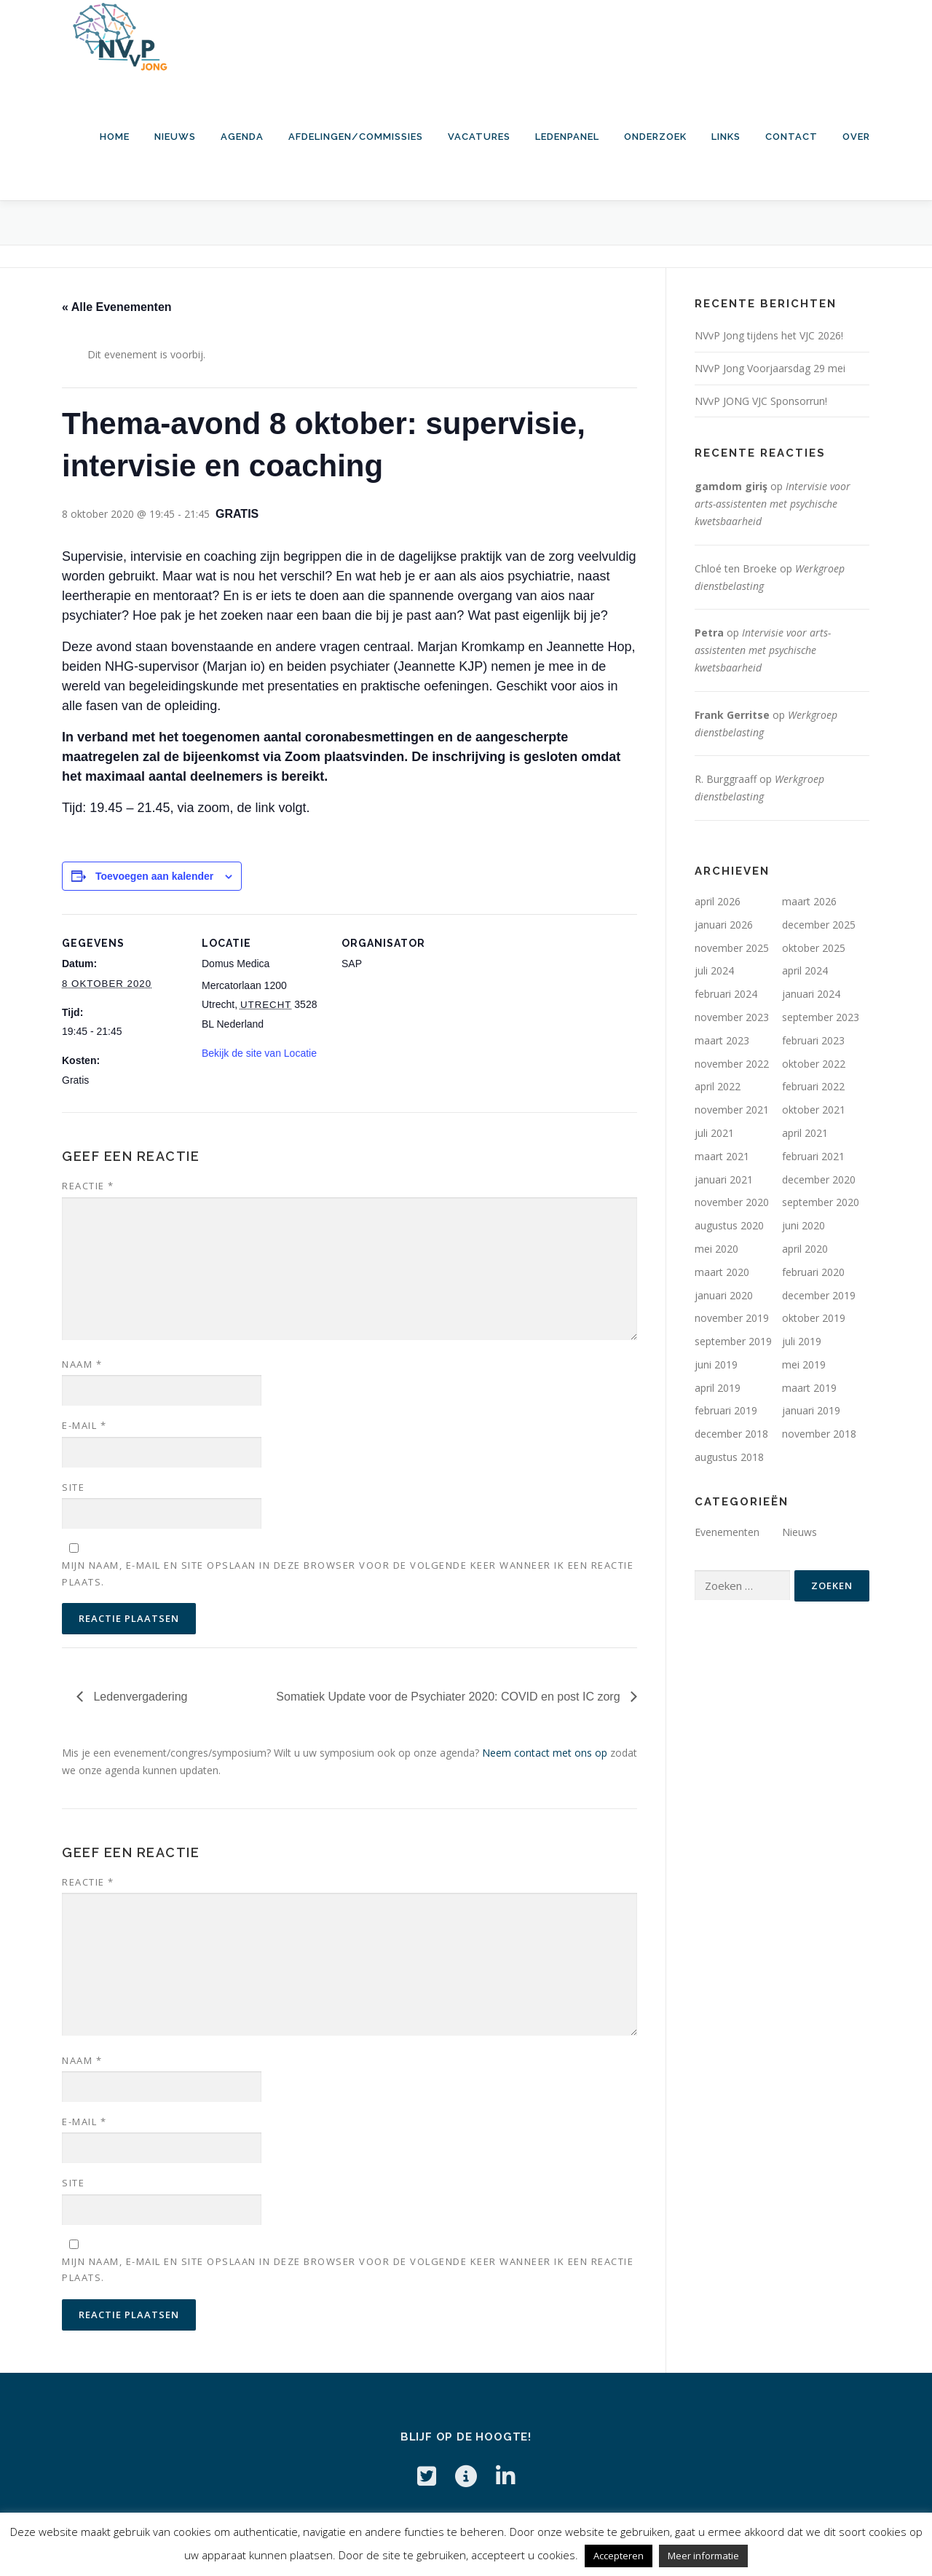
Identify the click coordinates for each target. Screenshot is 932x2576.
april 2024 (805, 970)
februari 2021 (813, 1156)
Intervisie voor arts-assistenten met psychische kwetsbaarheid (772, 503)
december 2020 (819, 1179)
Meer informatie (703, 2555)
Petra (709, 632)
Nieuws (175, 136)
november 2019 (732, 1318)
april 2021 (805, 1133)
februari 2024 (726, 994)
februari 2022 (813, 1086)
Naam (82, 1364)
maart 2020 (722, 1272)
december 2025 (819, 924)
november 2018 (819, 1434)
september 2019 (733, 1341)
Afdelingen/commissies (355, 136)
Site (73, 1487)
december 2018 (731, 1434)
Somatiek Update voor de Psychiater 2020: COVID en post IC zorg (449, 1696)
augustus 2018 (729, 1457)
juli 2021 (714, 1133)
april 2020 (805, 1249)
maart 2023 (722, 1040)
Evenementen (727, 1532)
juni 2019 (716, 1364)
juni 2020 (803, 1225)
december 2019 (819, 1295)
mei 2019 (804, 1364)
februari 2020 (813, 1272)
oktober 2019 (813, 1318)
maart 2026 (809, 901)
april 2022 (718, 1086)
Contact (791, 136)
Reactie (88, 1185)
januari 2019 (811, 1410)
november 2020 (732, 1202)
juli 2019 (801, 1341)
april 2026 (718, 901)
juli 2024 (714, 970)
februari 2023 (813, 1040)
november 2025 (732, 948)
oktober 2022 (813, 1064)
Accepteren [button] (618, 2555)
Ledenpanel (567, 136)
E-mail (84, 1425)
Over (856, 136)
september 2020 (820, 1202)
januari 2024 (811, 994)
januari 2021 (724, 1179)
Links (726, 136)
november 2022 (732, 1064)
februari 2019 (726, 1410)
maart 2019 (809, 1388)
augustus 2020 (729, 1225)
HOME (115, 136)
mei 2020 (716, 1249)
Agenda (242, 136)
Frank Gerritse (732, 715)
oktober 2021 (813, 1109)
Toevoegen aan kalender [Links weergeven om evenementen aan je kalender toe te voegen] (154, 876)
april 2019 (718, 1388)
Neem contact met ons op (544, 1753)
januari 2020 (724, 1295)
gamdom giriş (731, 486)
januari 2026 (724, 924)
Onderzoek (655, 136)
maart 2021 (722, 1156)
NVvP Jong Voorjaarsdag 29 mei (770, 368)
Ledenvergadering (138, 1696)
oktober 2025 (813, 948)
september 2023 (820, 1017)
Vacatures (479, 136)
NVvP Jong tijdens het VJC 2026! (769, 335)
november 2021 (732, 1109)
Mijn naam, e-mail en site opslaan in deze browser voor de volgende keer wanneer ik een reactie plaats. (347, 1573)
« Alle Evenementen (117, 307)
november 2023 (732, 1017)
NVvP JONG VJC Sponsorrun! (761, 401)
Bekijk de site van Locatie (259, 1053)
